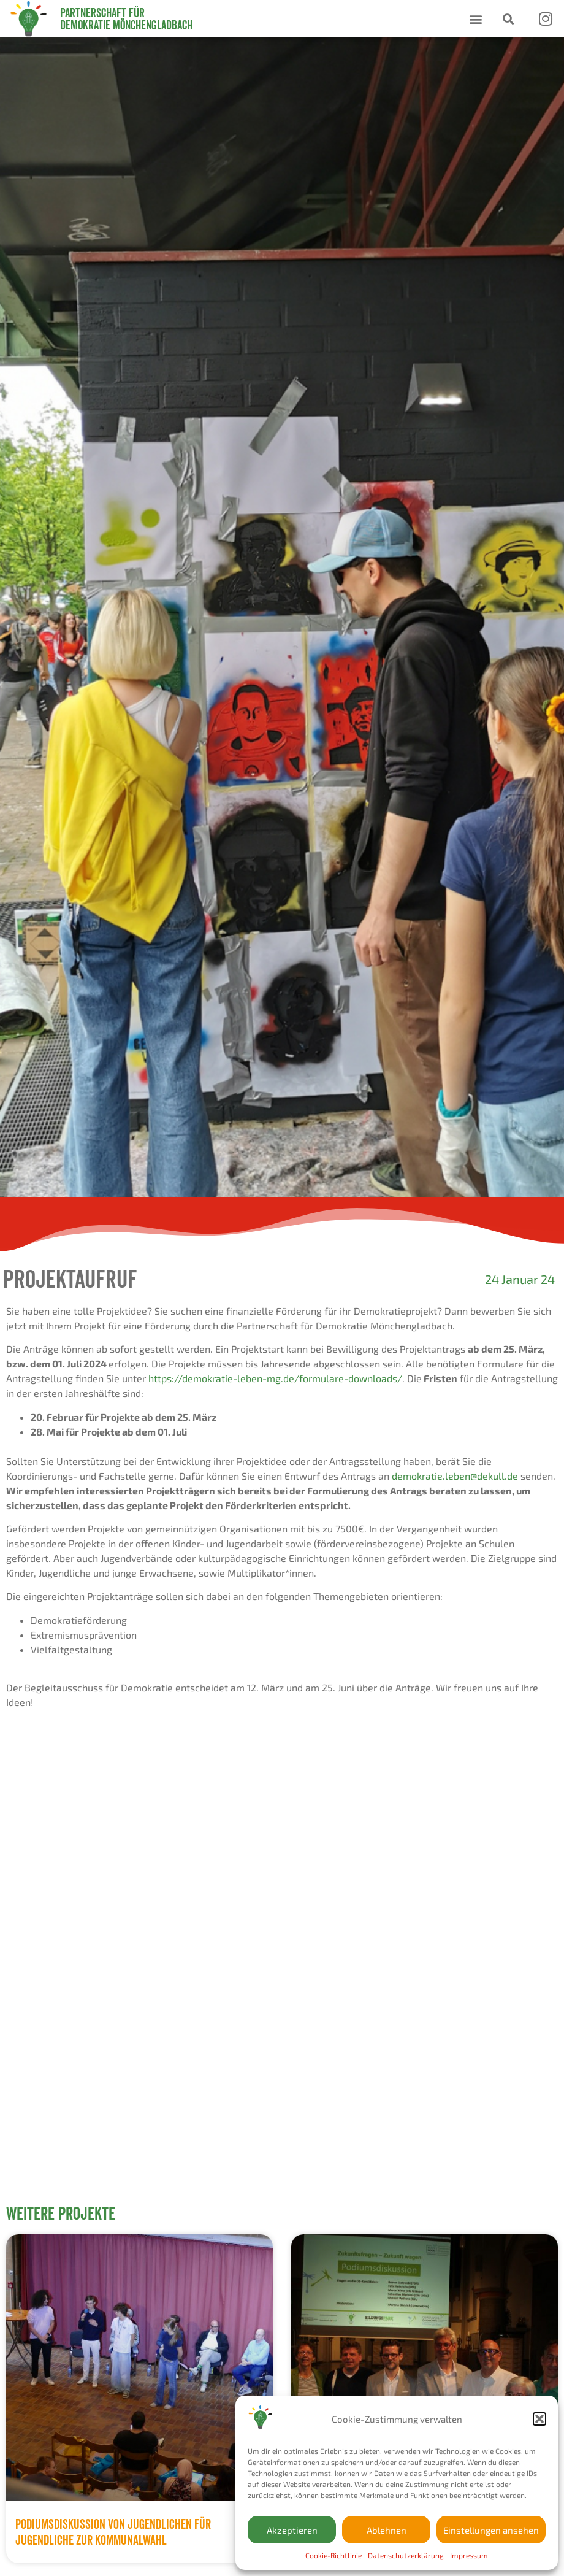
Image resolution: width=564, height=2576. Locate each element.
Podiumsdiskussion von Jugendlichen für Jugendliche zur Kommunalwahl (113, 2531)
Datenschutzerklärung (406, 2555)
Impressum (469, 2555)
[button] (539, 2419)
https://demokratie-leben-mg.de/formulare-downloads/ (275, 1378)
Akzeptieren (292, 2530)
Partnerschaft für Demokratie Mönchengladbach (126, 19)
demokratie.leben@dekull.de (455, 1476)
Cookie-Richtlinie (333, 2555)
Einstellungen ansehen (491, 2530)
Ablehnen (386, 2530)
